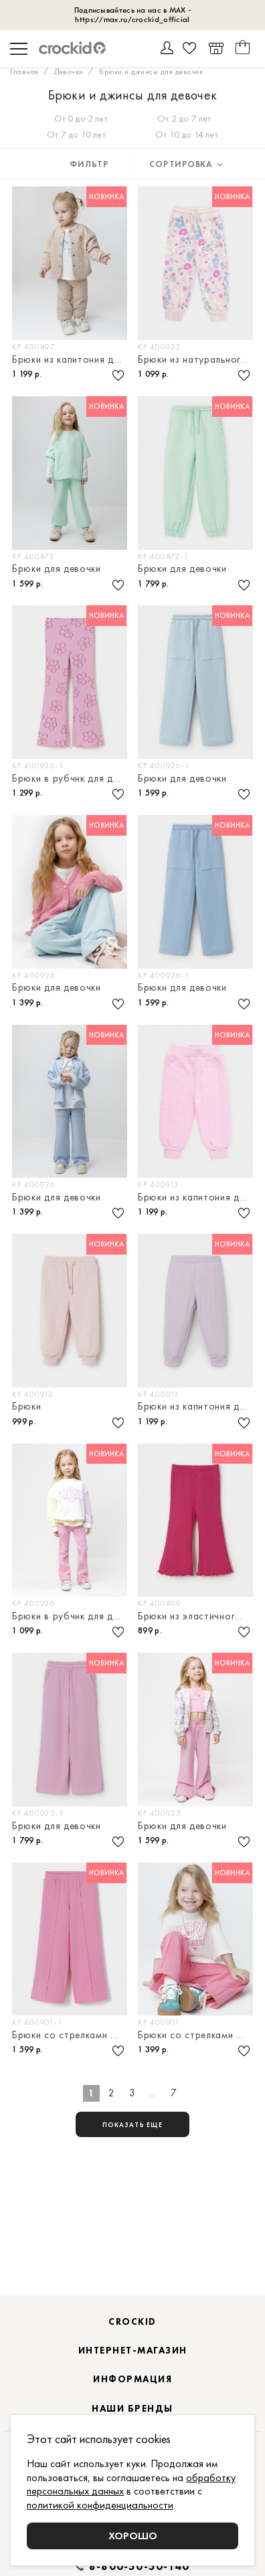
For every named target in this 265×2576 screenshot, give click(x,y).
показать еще (132, 2124)
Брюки (26, 1407)
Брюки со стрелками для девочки (70, 2035)
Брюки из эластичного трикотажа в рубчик (196, 1616)
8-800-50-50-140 (139, 2566)
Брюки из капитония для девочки (70, 360)
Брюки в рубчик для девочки (70, 779)
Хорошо (132, 2536)
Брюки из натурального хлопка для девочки (196, 360)
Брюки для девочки (56, 569)
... (153, 2093)
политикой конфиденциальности (100, 2505)
